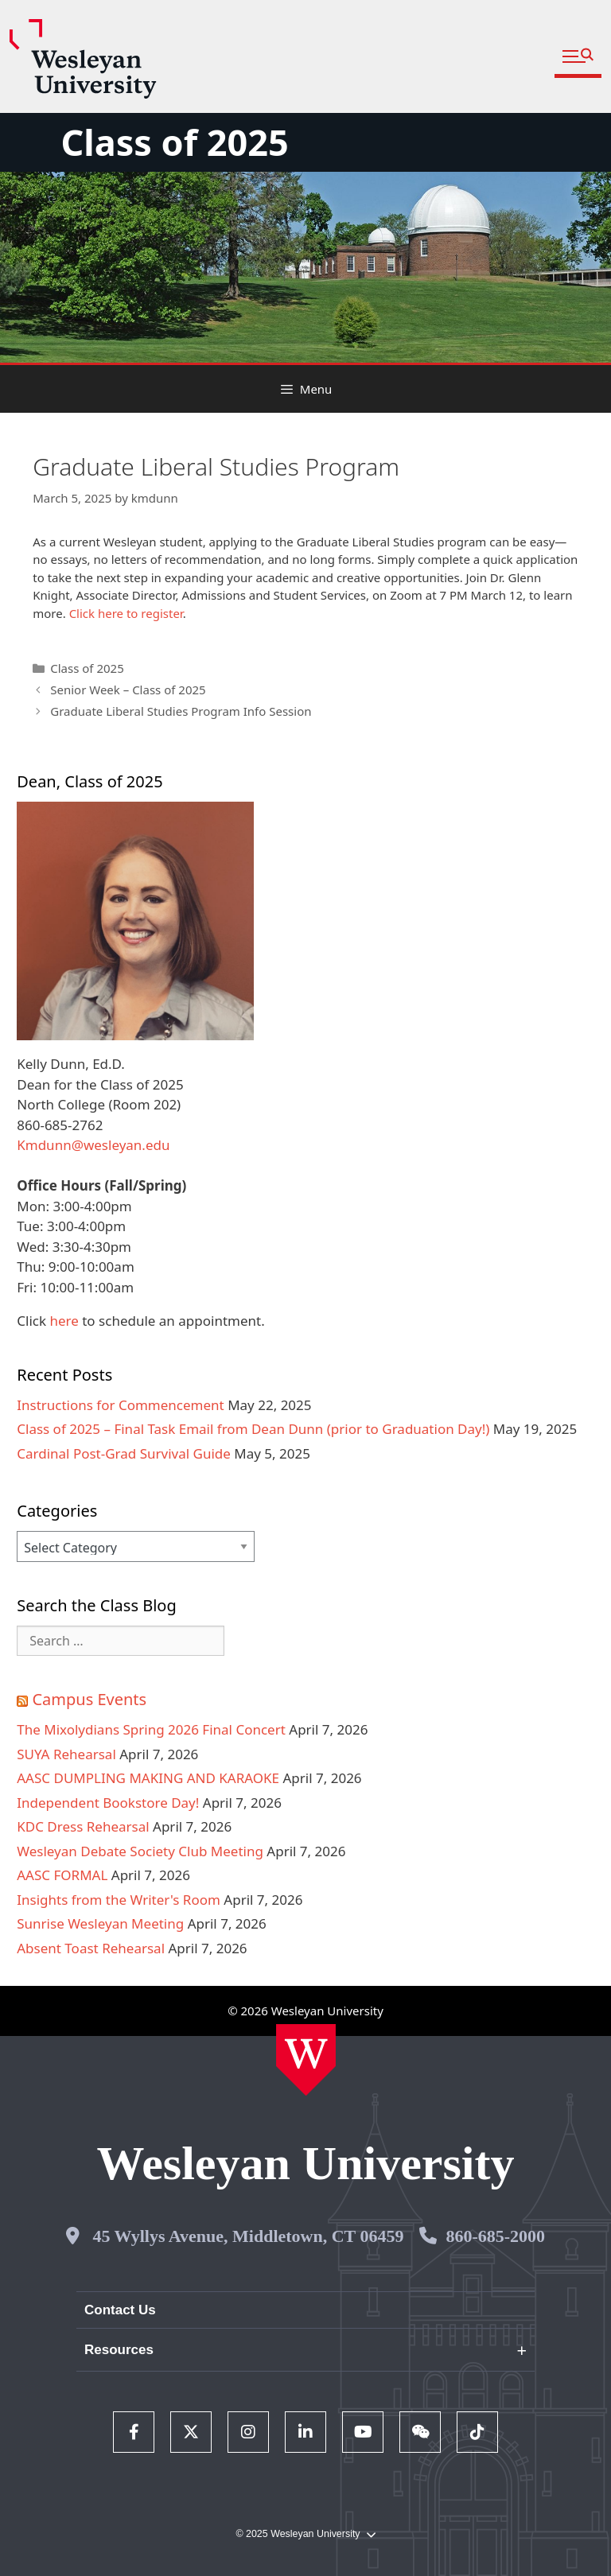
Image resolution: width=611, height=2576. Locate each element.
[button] (578, 57)
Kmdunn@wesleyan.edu (93, 1145)
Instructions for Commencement (120, 1405)
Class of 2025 (174, 142)
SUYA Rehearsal (66, 1754)
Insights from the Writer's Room (118, 1899)
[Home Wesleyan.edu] (306, 2060)
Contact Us (120, 2310)
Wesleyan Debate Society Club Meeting (140, 1851)
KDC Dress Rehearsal (83, 1826)
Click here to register (126, 613)
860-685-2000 (495, 2236)
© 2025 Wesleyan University (305, 2534)
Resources (119, 2349)
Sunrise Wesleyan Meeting (100, 1923)
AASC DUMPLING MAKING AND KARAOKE (148, 1778)
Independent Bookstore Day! (108, 1802)
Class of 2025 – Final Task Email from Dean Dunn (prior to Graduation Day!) (253, 1429)
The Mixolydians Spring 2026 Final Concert (151, 1729)
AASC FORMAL (62, 1875)
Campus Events (89, 1699)
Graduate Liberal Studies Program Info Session (180, 711)
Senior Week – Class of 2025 (127, 689)
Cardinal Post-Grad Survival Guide (124, 1453)
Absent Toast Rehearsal (91, 1948)
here (63, 1320)
